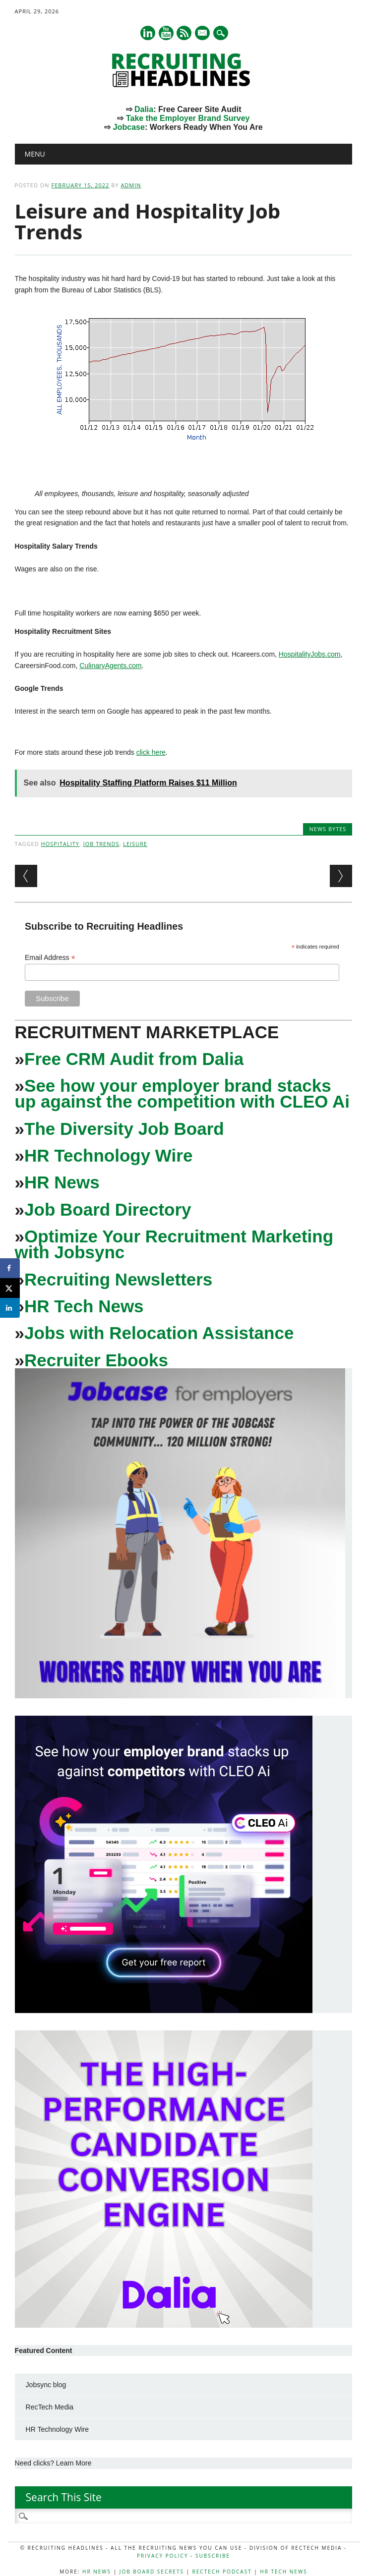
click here (151, 752)
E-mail (203, 33)
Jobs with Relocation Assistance (159, 1333)
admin (131, 185)
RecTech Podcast (222, 2571)
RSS (184, 33)
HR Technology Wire (108, 1155)
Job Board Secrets (152, 2571)
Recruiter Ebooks (96, 1360)
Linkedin (147, 33)
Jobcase (129, 127)
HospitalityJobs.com (310, 654)
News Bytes (327, 829)
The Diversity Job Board (124, 1128)
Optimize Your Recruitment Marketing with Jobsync (174, 1244)
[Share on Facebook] (10, 1268)
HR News (62, 1182)
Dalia (143, 109)
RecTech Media (50, 2407)
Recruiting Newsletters (118, 1279)
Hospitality (60, 843)
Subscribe (212, 2555)
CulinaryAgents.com (110, 666)
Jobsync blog (46, 2385)
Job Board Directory (107, 1209)
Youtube (166, 33)
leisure (135, 843)
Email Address (50, 957)
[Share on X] (10, 1288)
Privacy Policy (162, 2555)
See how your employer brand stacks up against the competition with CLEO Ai (182, 1093)
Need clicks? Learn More (53, 2463)
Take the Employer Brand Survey (188, 118)
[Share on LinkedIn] (10, 1308)
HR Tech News (84, 1306)
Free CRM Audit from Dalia (134, 1058)
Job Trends (101, 843)
